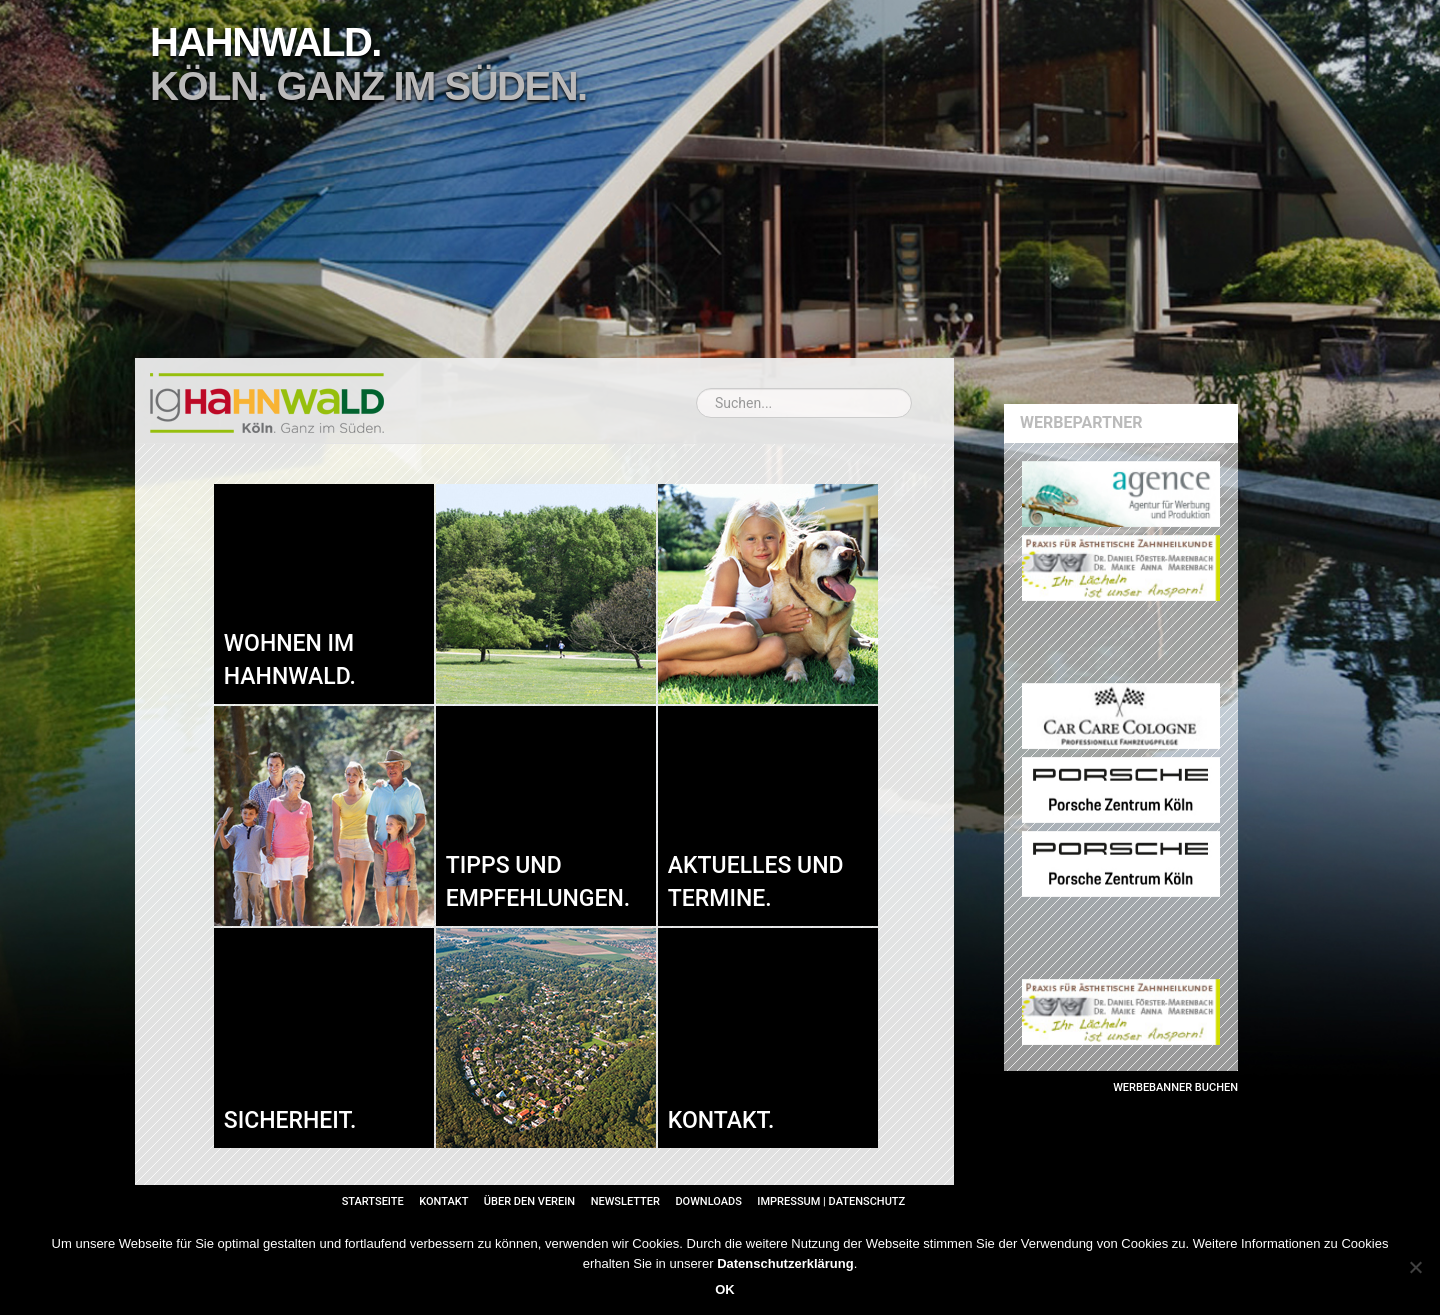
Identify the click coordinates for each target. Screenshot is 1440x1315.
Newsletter (625, 1201)
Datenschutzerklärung (785, 1263)
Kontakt (443, 1201)
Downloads (708, 1201)
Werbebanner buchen (1175, 1087)
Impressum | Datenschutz (831, 1201)
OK (725, 1289)
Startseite (373, 1201)
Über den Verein (529, 1201)
